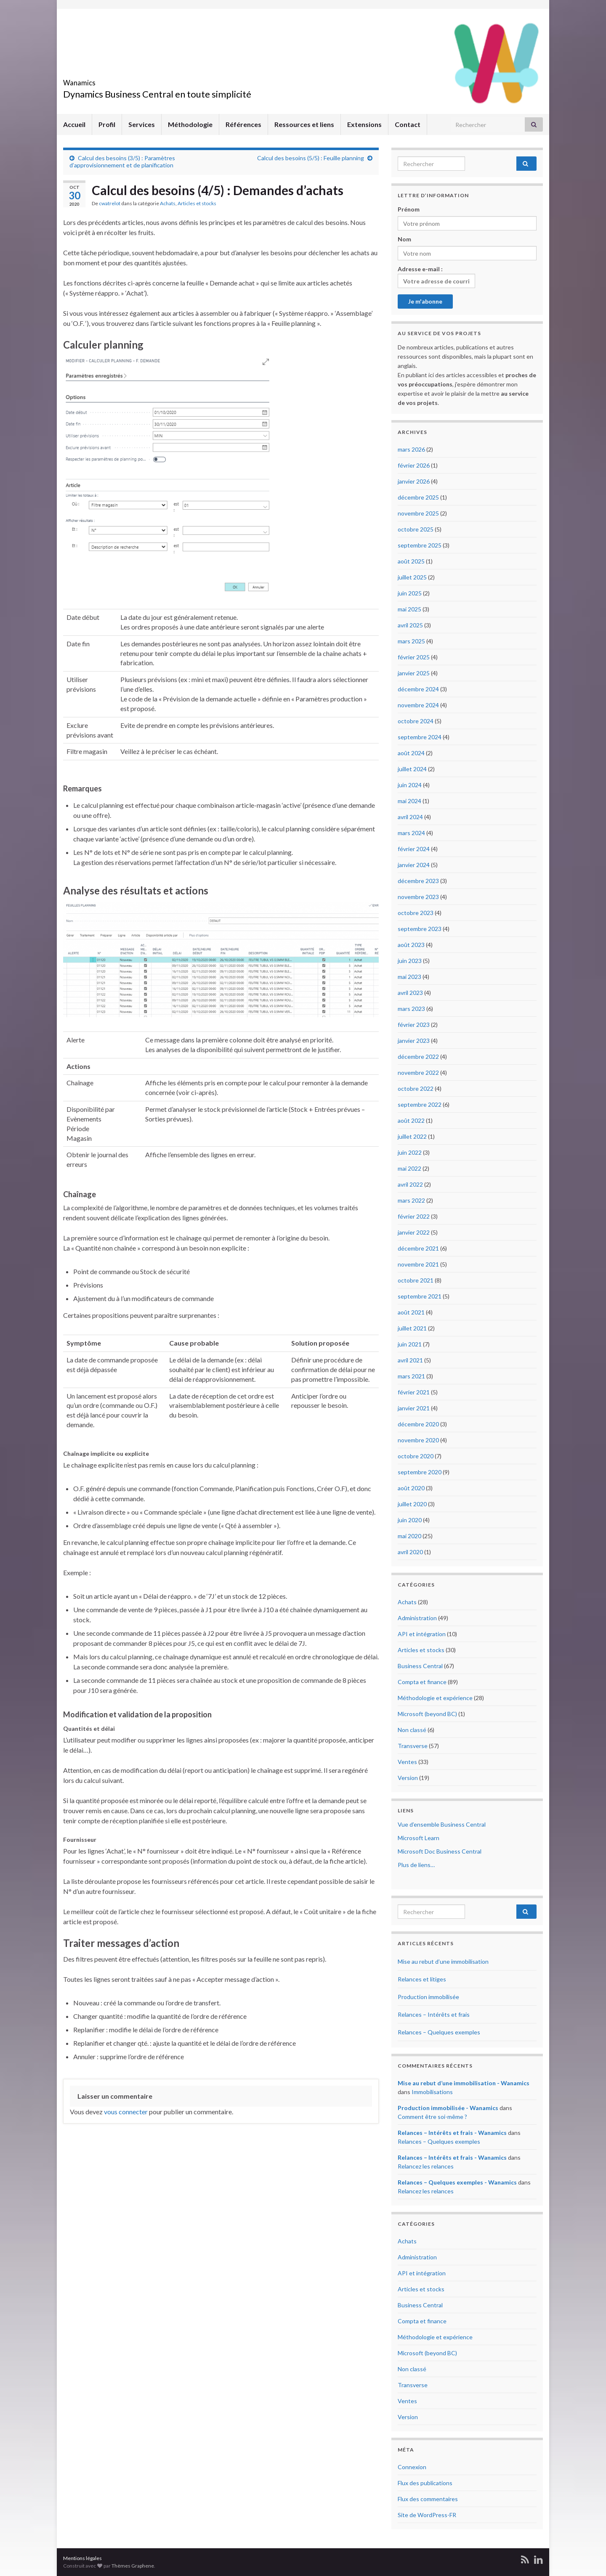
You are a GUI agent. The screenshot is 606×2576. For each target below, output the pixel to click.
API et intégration (422, 1633)
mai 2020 (409, 1535)
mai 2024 (409, 800)
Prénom (409, 209)
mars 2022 (411, 1200)
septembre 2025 (419, 545)
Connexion (412, 2466)
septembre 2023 (419, 928)
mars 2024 (411, 832)
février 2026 (414, 465)
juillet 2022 (412, 1136)
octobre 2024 (415, 721)
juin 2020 (410, 1519)
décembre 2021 (418, 1248)
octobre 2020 (415, 1456)
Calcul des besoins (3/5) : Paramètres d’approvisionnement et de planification (122, 161)
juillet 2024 (412, 768)
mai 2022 (409, 1168)
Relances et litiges (422, 1979)
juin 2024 (410, 784)
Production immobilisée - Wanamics (448, 2107)
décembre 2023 (418, 880)
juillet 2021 (412, 1328)
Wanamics (91, 80)
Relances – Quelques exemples (439, 2032)
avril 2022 (410, 1184)
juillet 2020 (412, 1504)
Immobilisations (432, 2091)
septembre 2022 (419, 1104)
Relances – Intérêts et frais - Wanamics (452, 2132)
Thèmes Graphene (133, 2566)
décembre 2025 (418, 497)
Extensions (364, 124)
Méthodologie (190, 124)
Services (141, 124)
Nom (404, 239)
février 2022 (414, 1216)
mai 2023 (409, 976)
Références (243, 124)
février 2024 (414, 848)
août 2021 (411, 1312)
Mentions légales (82, 2558)
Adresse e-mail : (436, 276)
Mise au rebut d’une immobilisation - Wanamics (463, 2083)
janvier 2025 (414, 673)
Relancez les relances (426, 2166)
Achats (167, 203)
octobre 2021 (415, 1280)
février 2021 (414, 1392)
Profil (106, 124)
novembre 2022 (418, 1072)
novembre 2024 (418, 705)
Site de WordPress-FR (427, 2514)
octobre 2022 (415, 1088)
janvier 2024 (414, 864)
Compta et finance (422, 1681)
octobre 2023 (415, 912)
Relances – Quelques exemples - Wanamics (457, 2182)
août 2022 (411, 1120)
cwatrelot (109, 203)
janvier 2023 (414, 1040)
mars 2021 (411, 1376)
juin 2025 (410, 593)
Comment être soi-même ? (432, 2116)
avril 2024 (410, 816)
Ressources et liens (304, 124)
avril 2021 (410, 1360)
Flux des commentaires (428, 2498)
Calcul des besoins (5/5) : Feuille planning (310, 157)
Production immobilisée (428, 1996)
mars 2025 (411, 641)
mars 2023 (411, 1008)
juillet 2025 (412, 577)
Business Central (420, 1665)
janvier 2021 (414, 1408)
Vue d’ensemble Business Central (442, 1824)
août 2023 (411, 944)
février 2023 (414, 1024)
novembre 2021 (418, 1264)
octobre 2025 (415, 529)
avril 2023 (410, 992)
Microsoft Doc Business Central (439, 1851)
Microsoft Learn (418, 1837)
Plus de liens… (416, 1864)
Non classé (412, 1729)
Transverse (413, 1745)
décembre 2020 (418, 1424)
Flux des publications (425, 2482)
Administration (417, 1617)
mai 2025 (409, 609)
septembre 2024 (419, 737)
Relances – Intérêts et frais (434, 2014)
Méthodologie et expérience (435, 1697)
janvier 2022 (414, 1232)
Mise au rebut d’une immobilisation (443, 1961)
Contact (407, 124)
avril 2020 (410, 1551)
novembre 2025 (418, 513)
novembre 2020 (418, 1440)
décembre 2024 (418, 689)
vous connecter (126, 2112)
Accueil (74, 124)
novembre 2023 (418, 896)
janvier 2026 (414, 481)
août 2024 (411, 752)
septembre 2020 (419, 1472)
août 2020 (411, 1488)
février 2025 (414, 657)
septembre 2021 (419, 1296)
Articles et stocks (197, 203)
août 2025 (411, 561)
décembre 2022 (418, 1056)
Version (408, 1777)
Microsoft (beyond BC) (427, 1713)
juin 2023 (410, 960)
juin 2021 (410, 1344)
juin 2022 (410, 1152)
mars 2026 (411, 449)
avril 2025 (410, 625)
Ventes (407, 1761)
